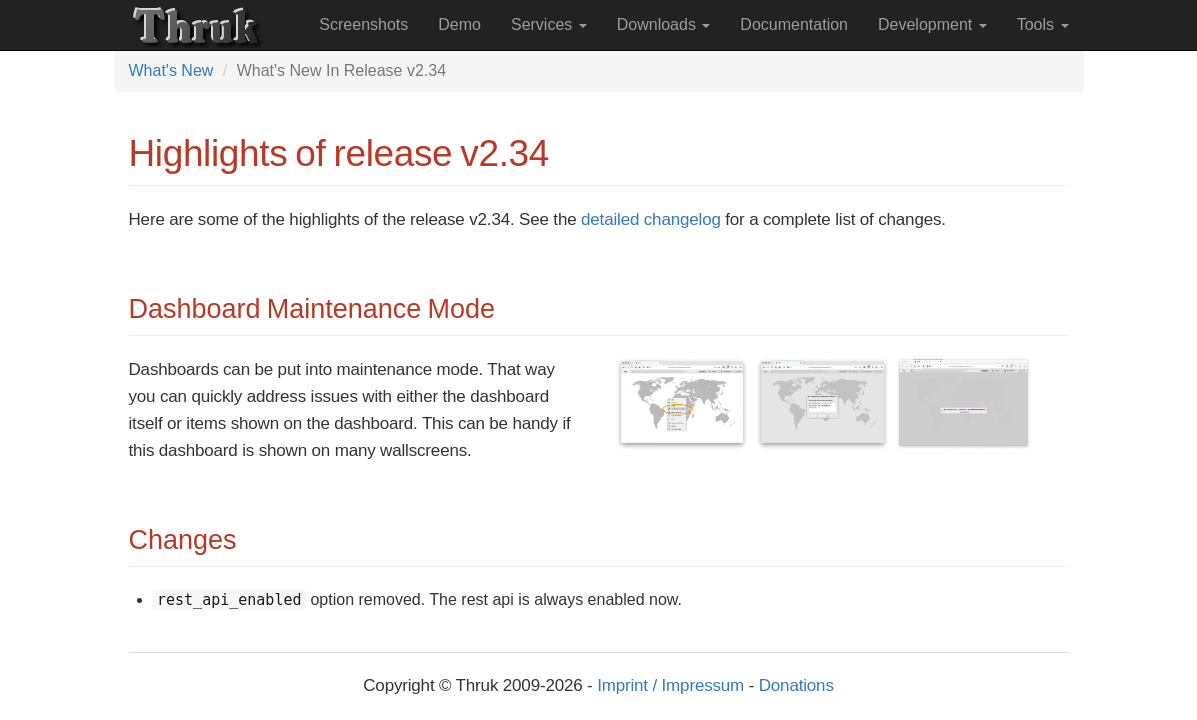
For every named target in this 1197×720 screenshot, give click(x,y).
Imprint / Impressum (670, 685)
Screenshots (363, 24)
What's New (171, 70)
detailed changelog (651, 219)
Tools (1043, 24)
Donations (796, 685)
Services (549, 24)
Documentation (794, 24)
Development (932, 24)
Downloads (664, 24)
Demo (459, 24)
